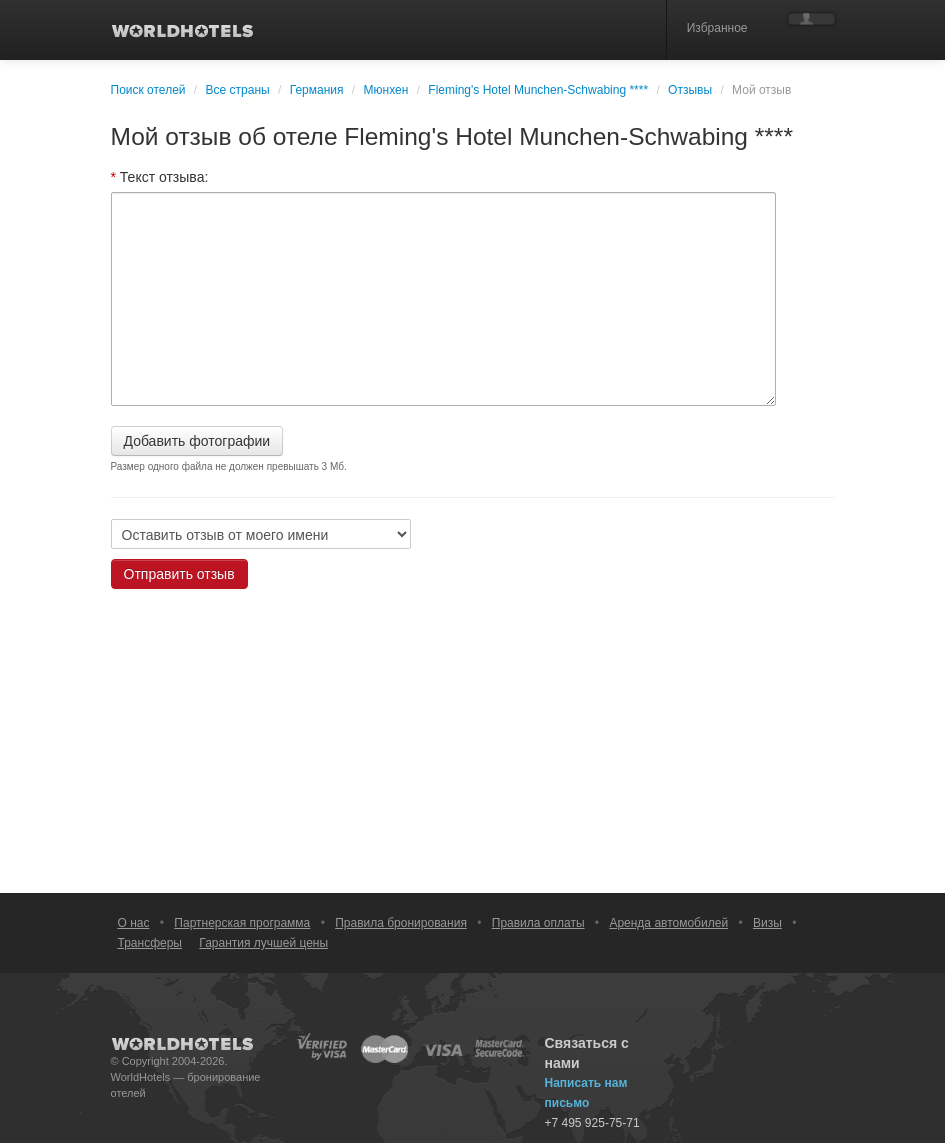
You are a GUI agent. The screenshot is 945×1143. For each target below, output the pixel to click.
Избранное (717, 28)
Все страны (238, 90)
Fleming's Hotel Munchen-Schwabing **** (538, 90)
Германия (317, 90)
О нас (134, 923)
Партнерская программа (242, 923)
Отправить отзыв (179, 574)
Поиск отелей (148, 90)
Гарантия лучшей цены (263, 943)
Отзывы (690, 90)
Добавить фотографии (197, 441)
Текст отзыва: (160, 177)
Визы (767, 923)
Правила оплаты (538, 923)
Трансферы (150, 943)
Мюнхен (386, 90)
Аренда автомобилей (668, 923)
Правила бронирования (401, 923)
